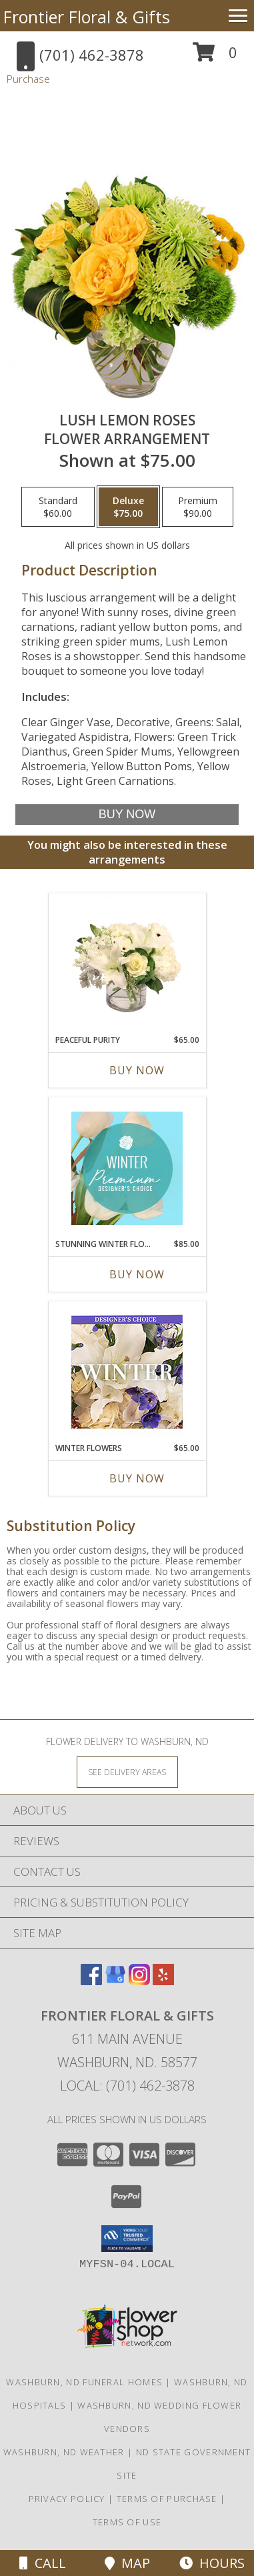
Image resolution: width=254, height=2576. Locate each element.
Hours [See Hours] (212, 2563)
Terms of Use (127, 2522)
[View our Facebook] (91, 1981)
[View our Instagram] (139, 1981)
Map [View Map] (127, 2563)
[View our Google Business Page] (115, 1981)
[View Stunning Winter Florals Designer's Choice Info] (127, 1168)
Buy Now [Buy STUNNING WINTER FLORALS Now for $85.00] (137, 1274)
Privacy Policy (67, 2499)
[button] (215, 57)
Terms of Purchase (167, 2499)
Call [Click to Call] (42, 2563)
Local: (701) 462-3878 (127, 2086)
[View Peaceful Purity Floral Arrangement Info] (127, 964)
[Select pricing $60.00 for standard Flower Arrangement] (58, 506)
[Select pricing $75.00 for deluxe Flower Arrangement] (128, 506)
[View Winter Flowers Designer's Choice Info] (127, 1372)
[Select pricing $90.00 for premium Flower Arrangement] (198, 506)
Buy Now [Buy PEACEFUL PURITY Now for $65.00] (137, 1070)
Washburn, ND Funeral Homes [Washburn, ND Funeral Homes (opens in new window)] (84, 2382)
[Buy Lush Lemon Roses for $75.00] (127, 814)
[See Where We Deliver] (127, 1771)
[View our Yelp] (163, 1981)
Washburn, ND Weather (64, 2452)
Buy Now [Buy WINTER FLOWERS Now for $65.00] (137, 1478)
